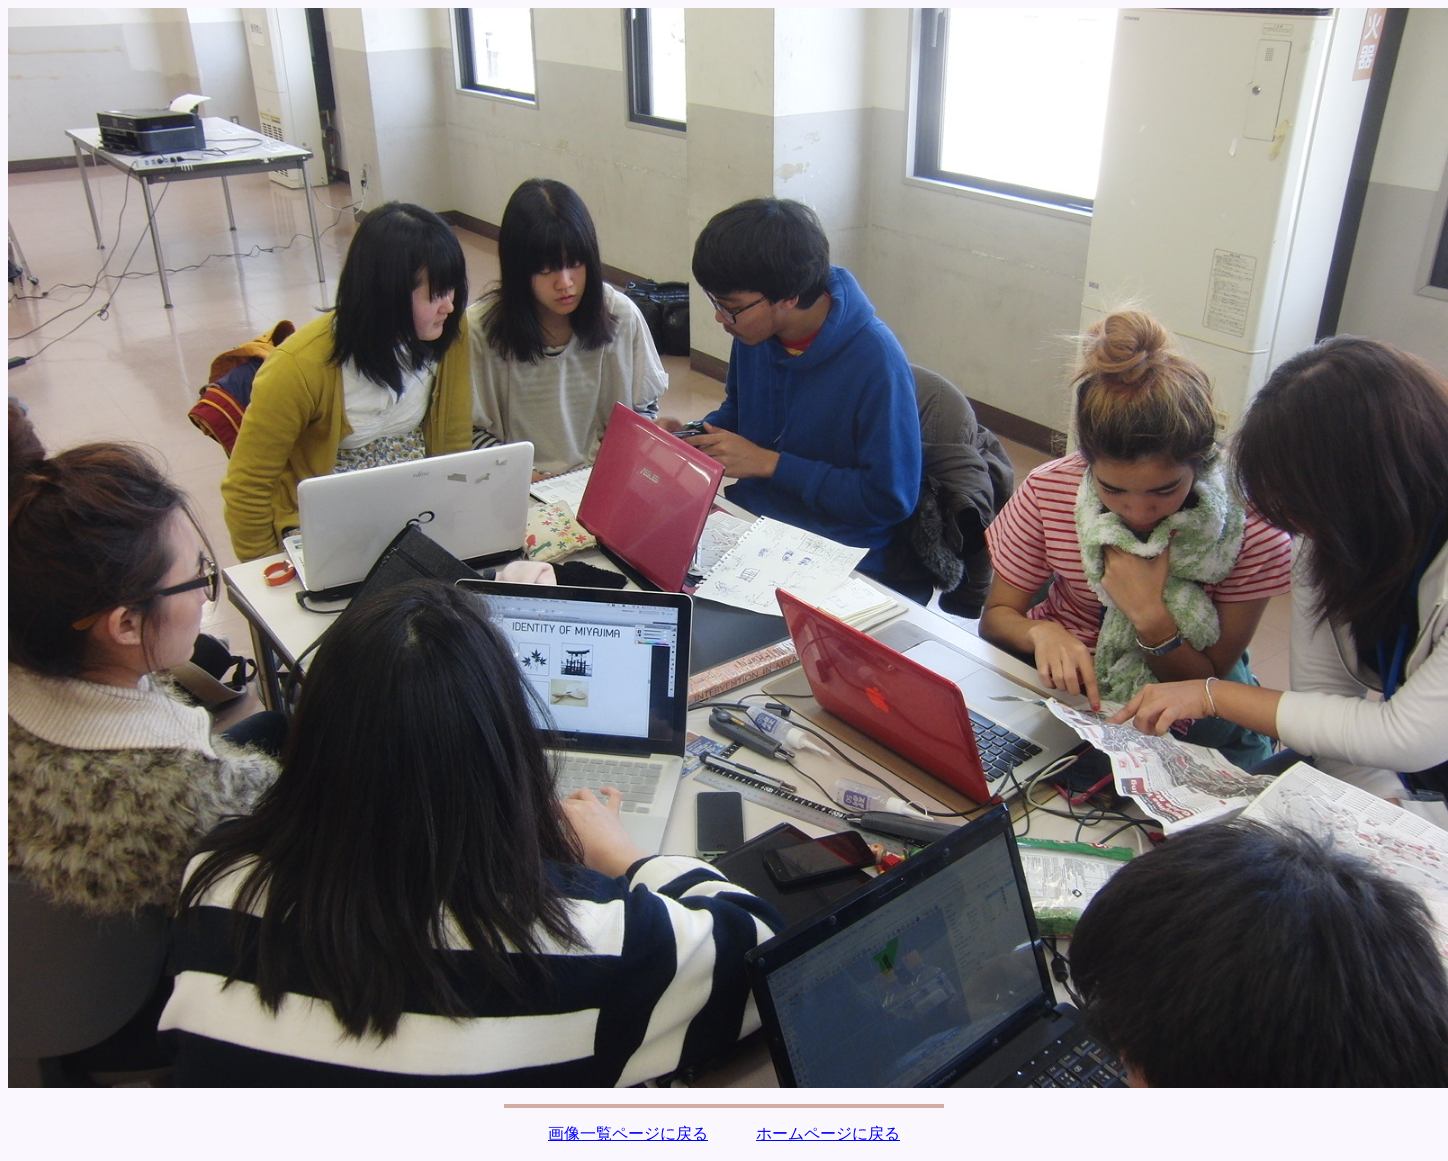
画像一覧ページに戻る (628, 1133)
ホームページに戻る (828, 1133)
